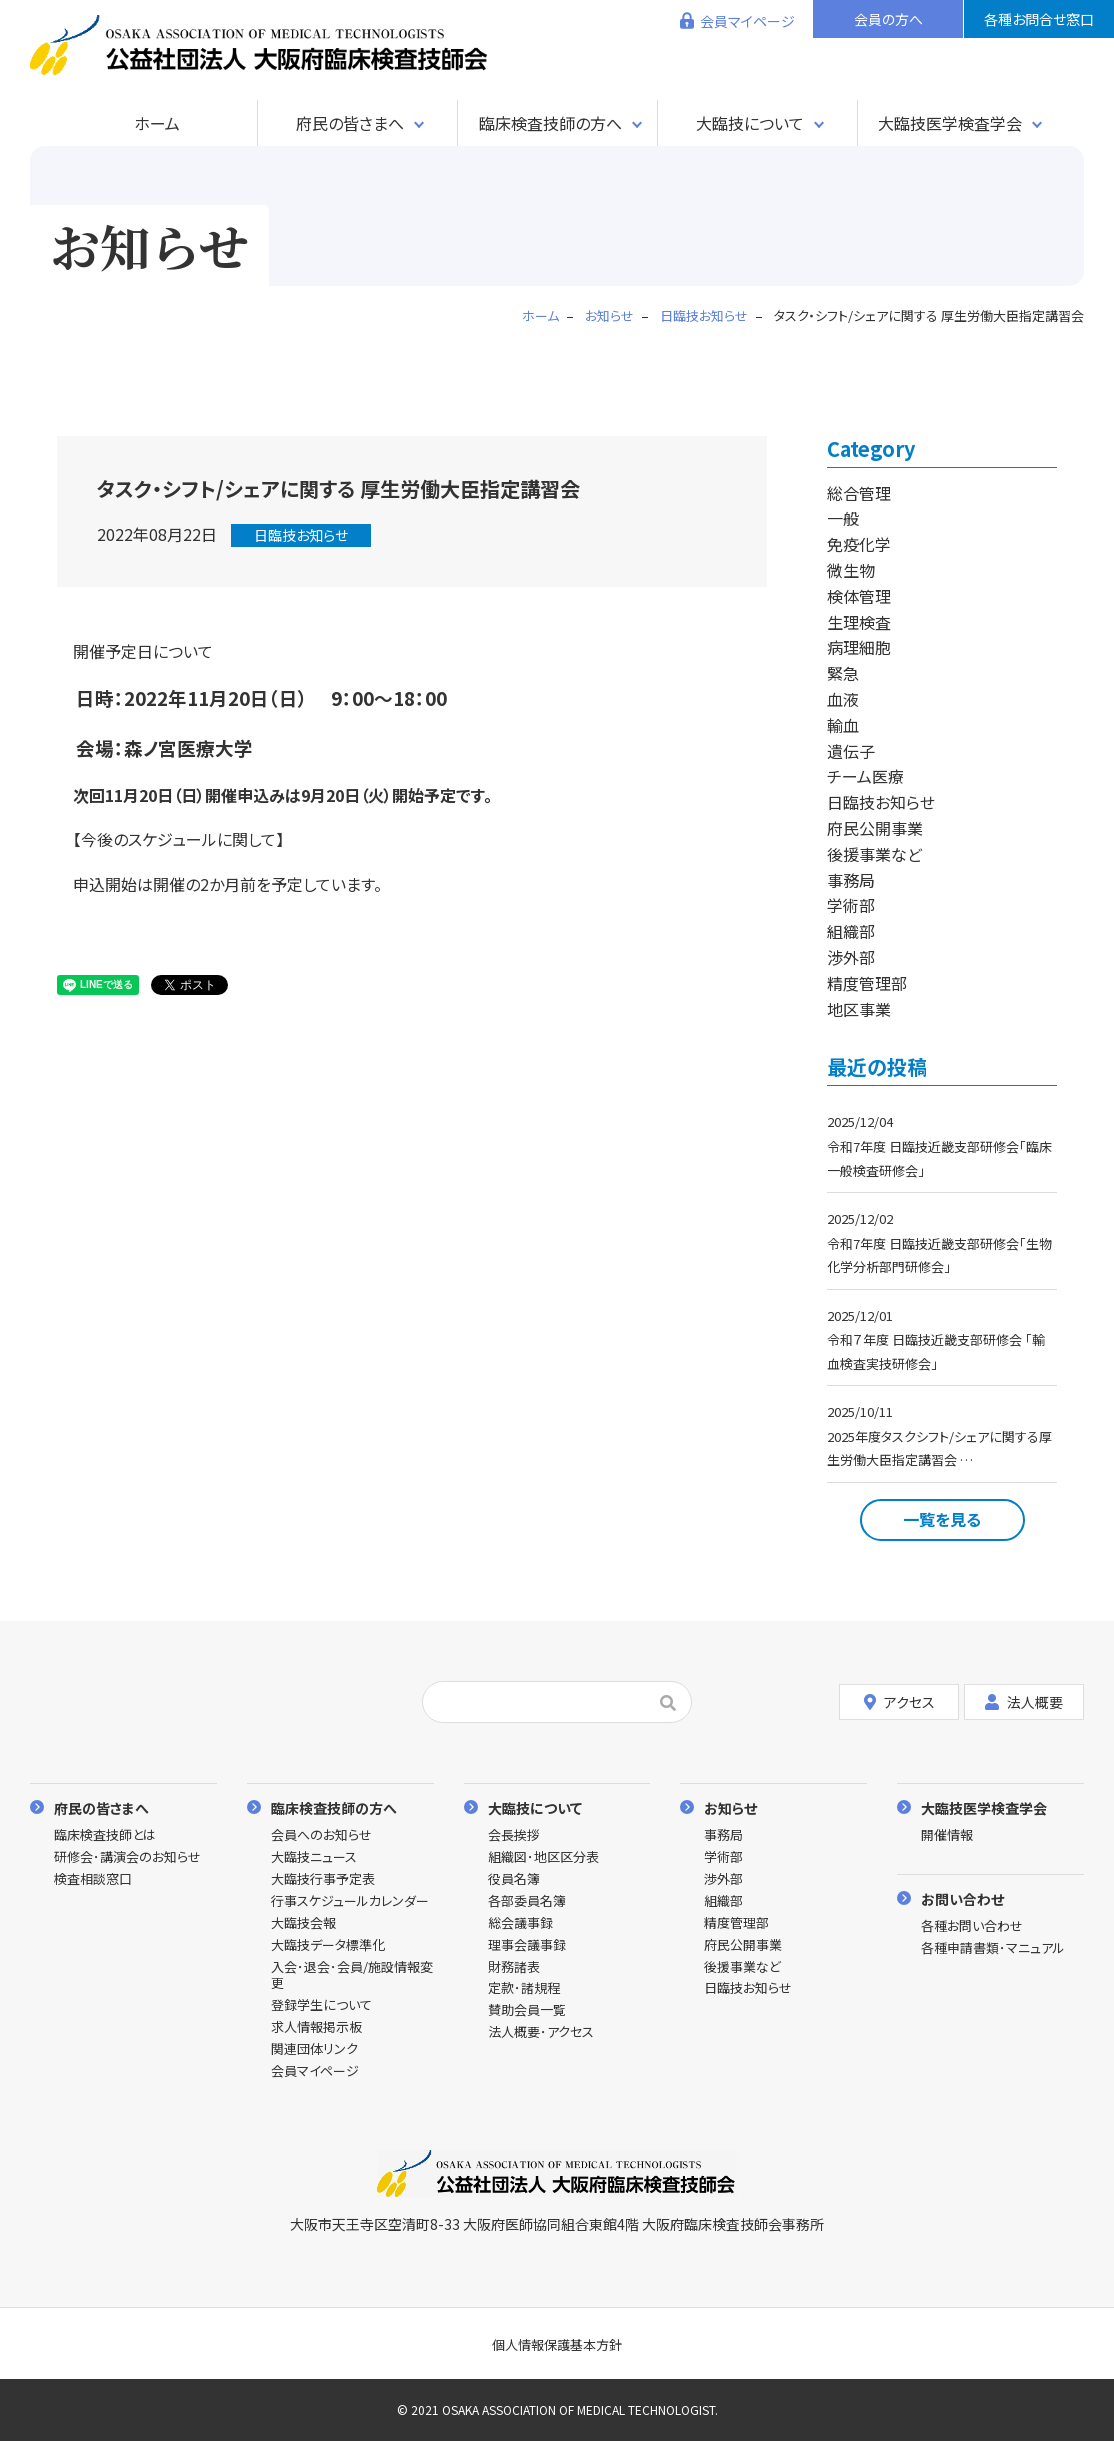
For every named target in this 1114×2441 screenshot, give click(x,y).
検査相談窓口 (93, 1879)
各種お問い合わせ (972, 1926)
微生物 (851, 570)
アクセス (899, 1702)
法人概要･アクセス (541, 2032)
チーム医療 (865, 776)
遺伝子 (851, 751)
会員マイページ (747, 21)
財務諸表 (514, 1967)
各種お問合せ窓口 (1039, 19)
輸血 (843, 725)
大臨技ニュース (314, 1857)
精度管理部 (867, 983)
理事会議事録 (527, 1945)
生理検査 (859, 622)
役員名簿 (514, 1879)
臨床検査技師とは (105, 1835)
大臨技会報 (303, 1923)
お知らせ (730, 1807)
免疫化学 (859, 544)
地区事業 (859, 1009)
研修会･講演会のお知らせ (127, 1857)
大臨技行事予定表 (323, 1879)
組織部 (851, 931)
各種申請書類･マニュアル (993, 1948)
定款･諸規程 (524, 1988)
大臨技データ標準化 (328, 1945)
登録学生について (321, 2005)
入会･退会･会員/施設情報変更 (352, 1976)
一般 (843, 518)
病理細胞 (859, 647)
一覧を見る (942, 1519)
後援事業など (874, 854)
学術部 (851, 905)
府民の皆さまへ (350, 123)
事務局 (851, 880)
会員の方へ (888, 19)
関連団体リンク (314, 2049)
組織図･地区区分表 (543, 1857)
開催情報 (947, 1835)
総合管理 (859, 493)
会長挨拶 (514, 1835)
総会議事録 (520, 1923)
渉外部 (851, 957)
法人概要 (1024, 1702)
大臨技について (750, 123)
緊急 (843, 673)
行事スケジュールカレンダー (350, 1901)
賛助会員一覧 (527, 2010)
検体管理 (859, 596)
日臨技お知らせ (301, 535)
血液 (843, 699)
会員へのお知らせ (321, 1835)
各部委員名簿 (527, 1901)
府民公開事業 (875, 828)
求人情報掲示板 (316, 2027)
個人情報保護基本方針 (557, 2344)
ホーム (157, 123)
